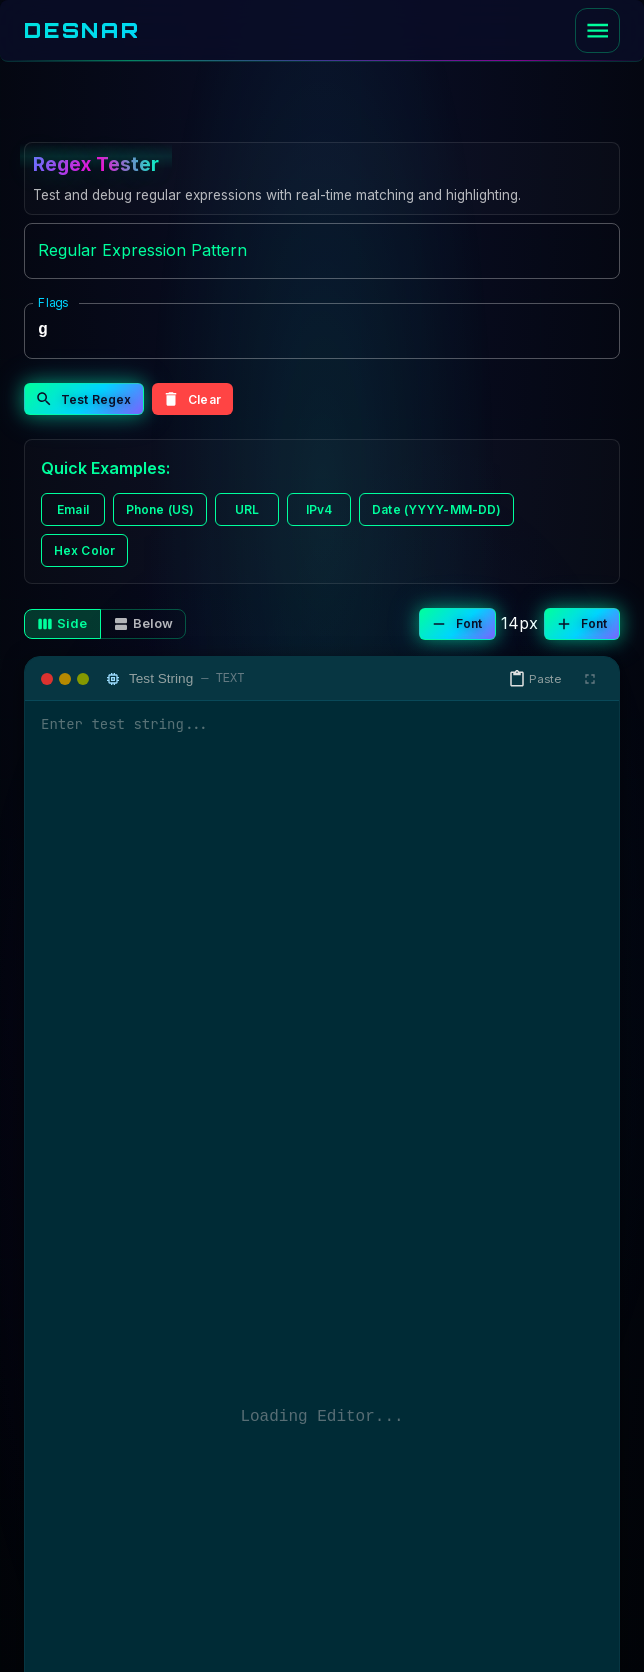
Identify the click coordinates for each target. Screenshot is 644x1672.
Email (73, 509)
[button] (537, 679)
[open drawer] (597, 30)
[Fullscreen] (590, 679)
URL (247, 509)
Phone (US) (160, 509)
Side (62, 624)
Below (143, 624)
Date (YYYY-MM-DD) (436, 509)
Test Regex (83, 399)
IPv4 (319, 509)
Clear (191, 399)
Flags (53, 301)
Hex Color (84, 550)
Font (456, 624)
